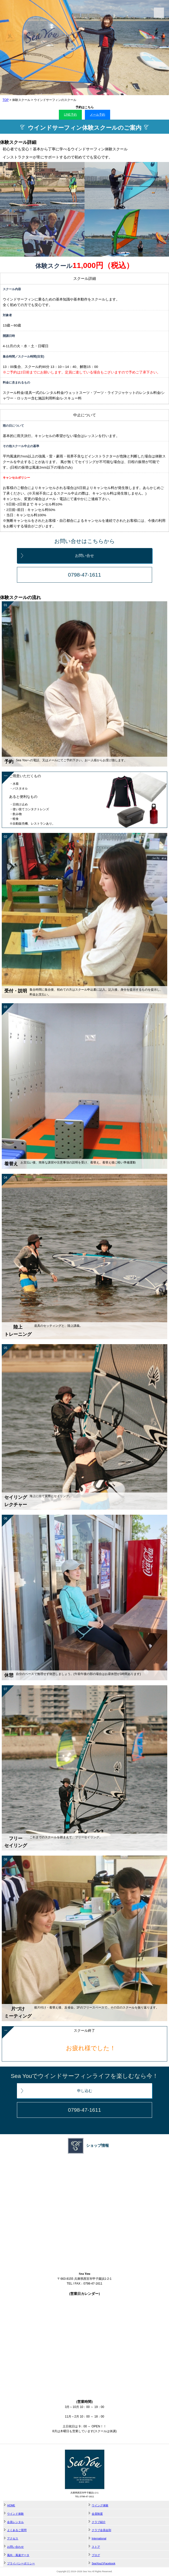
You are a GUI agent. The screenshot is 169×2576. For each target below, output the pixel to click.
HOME (11, 2505)
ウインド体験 (15, 2513)
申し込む (84, 2091)
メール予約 (97, 114)
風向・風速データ (18, 2555)
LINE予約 (70, 114)
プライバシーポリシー (21, 2563)
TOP (6, 100)
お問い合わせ (15, 2546)
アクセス (12, 2538)
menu (159, 13)
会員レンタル (15, 2522)
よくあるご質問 (17, 2530)
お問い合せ (84, 555)
